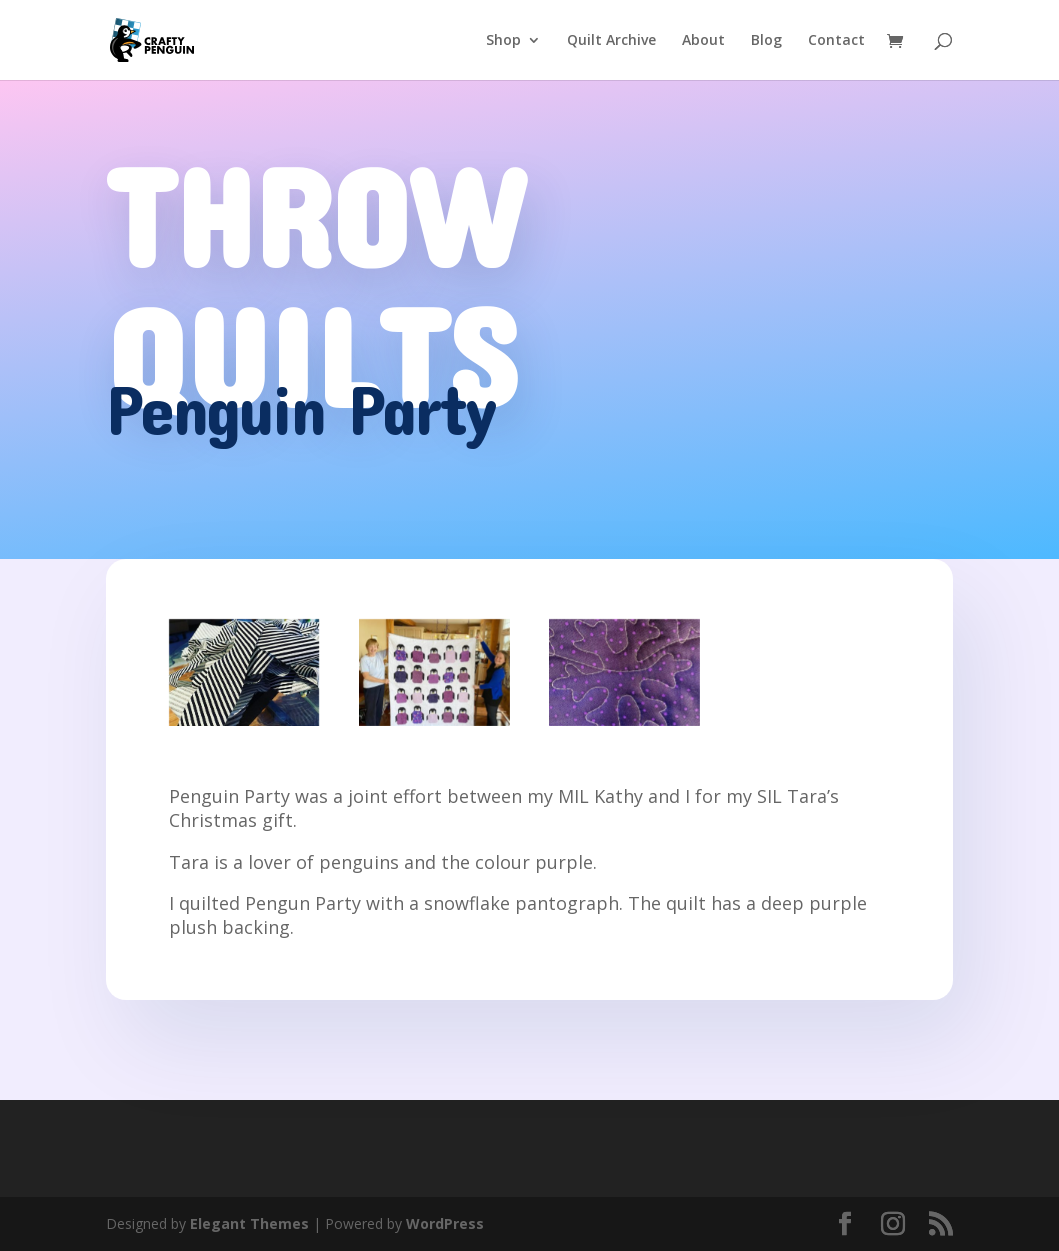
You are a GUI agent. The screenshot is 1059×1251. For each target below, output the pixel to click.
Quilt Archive (611, 41)
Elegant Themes (249, 1223)
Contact (836, 41)
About (703, 41)
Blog (766, 41)
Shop (503, 41)
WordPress (445, 1223)
